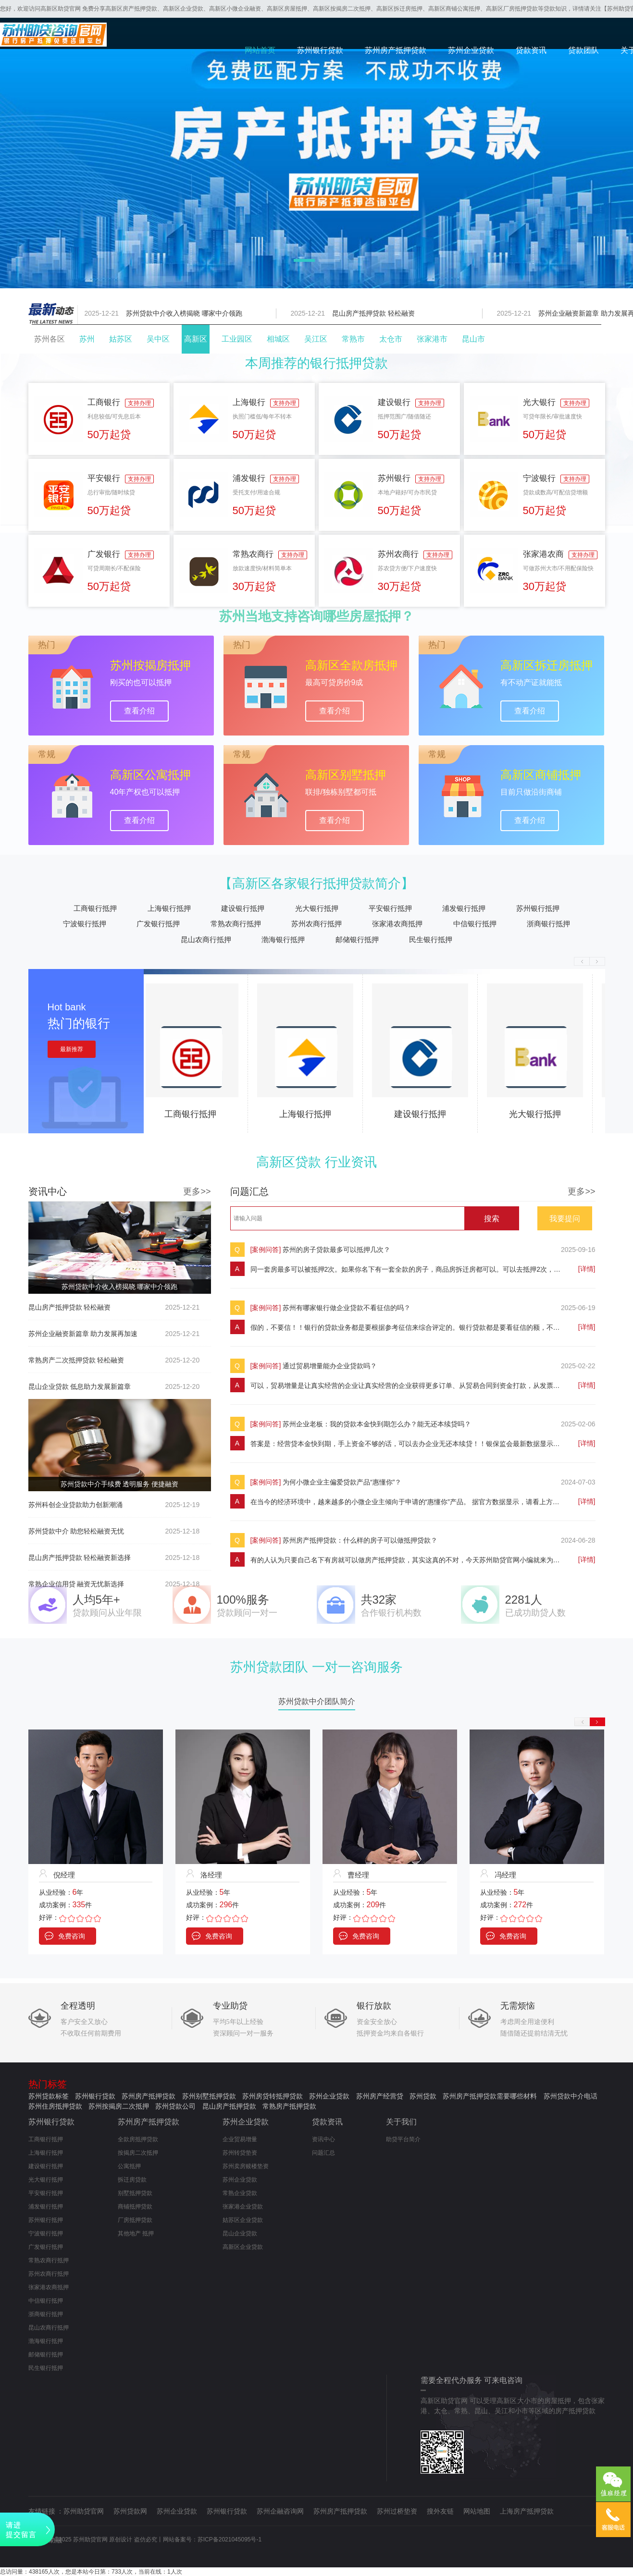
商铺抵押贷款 (135, 2206)
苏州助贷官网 (83, 2511)
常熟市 (353, 339)
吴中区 (158, 339)
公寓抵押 (129, 2166)
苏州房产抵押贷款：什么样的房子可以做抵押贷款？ (360, 1540)
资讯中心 (323, 2139)
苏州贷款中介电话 (570, 2096)
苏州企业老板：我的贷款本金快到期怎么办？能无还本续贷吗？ (377, 1424)
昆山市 (473, 339)
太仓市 (390, 339)
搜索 (491, 1218)
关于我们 (401, 2122)
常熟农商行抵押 (236, 924)
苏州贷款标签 (48, 2096)
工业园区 (237, 339)
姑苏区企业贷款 (243, 2220)
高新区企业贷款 (243, 2247)
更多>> (197, 1191)
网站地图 (476, 2511)
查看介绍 (139, 711)
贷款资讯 (531, 50)
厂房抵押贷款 (135, 2220)
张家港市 (432, 339)
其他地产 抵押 (136, 2233)
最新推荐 (71, 1049)
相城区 (278, 339)
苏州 (87, 339)
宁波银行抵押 (84, 924)
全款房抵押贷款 (138, 2139)
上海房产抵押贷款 (527, 2511)
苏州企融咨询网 (280, 2511)
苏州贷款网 (130, 2511)
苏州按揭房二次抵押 (118, 2106)
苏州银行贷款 (320, 50)
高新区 (195, 339)
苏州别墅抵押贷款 (209, 2096)
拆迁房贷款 (132, 2179)
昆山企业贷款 (240, 2233)
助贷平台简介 (403, 2139)
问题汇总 (323, 2152)
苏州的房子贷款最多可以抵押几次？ (336, 1249)
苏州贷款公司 (175, 2106)
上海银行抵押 (169, 908)
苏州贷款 (423, 2096)
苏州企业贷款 (471, 50)
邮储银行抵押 (357, 939)
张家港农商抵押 (397, 924)
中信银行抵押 (474, 924)
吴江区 (315, 339)
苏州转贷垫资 (240, 2152)
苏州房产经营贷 (379, 2096)
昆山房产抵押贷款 (229, 2106)
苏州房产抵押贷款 (395, 50)
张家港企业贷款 (243, 2206)
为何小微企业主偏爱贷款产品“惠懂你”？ (342, 1482)
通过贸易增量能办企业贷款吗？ (330, 1366)
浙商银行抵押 (548, 924)
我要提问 (564, 1218)
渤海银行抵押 (283, 939)
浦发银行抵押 (463, 908)
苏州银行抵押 (537, 908)
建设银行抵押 (242, 908)
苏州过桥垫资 (397, 2511)
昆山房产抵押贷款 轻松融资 (375, 313)
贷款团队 (583, 50)
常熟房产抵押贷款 (289, 2106)
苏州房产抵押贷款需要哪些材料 (490, 2096)
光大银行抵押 (316, 908)
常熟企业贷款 (240, 2193)
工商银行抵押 (95, 908)
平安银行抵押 (390, 908)
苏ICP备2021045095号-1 (229, 2539)
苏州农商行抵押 (316, 924)
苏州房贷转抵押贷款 (272, 2096)
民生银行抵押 (430, 939)
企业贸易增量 (240, 2139)
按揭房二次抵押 (138, 2152)
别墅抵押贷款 (135, 2193)
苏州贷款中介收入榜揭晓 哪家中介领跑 (186, 313)
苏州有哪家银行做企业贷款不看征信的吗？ (346, 1308)
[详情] (587, 1269)
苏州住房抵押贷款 (55, 2106)
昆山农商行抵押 (206, 939)
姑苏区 (120, 339)
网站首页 (260, 50)
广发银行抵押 (158, 924)
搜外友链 (440, 2511)
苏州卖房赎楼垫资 (246, 2166)
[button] (304, 260)
